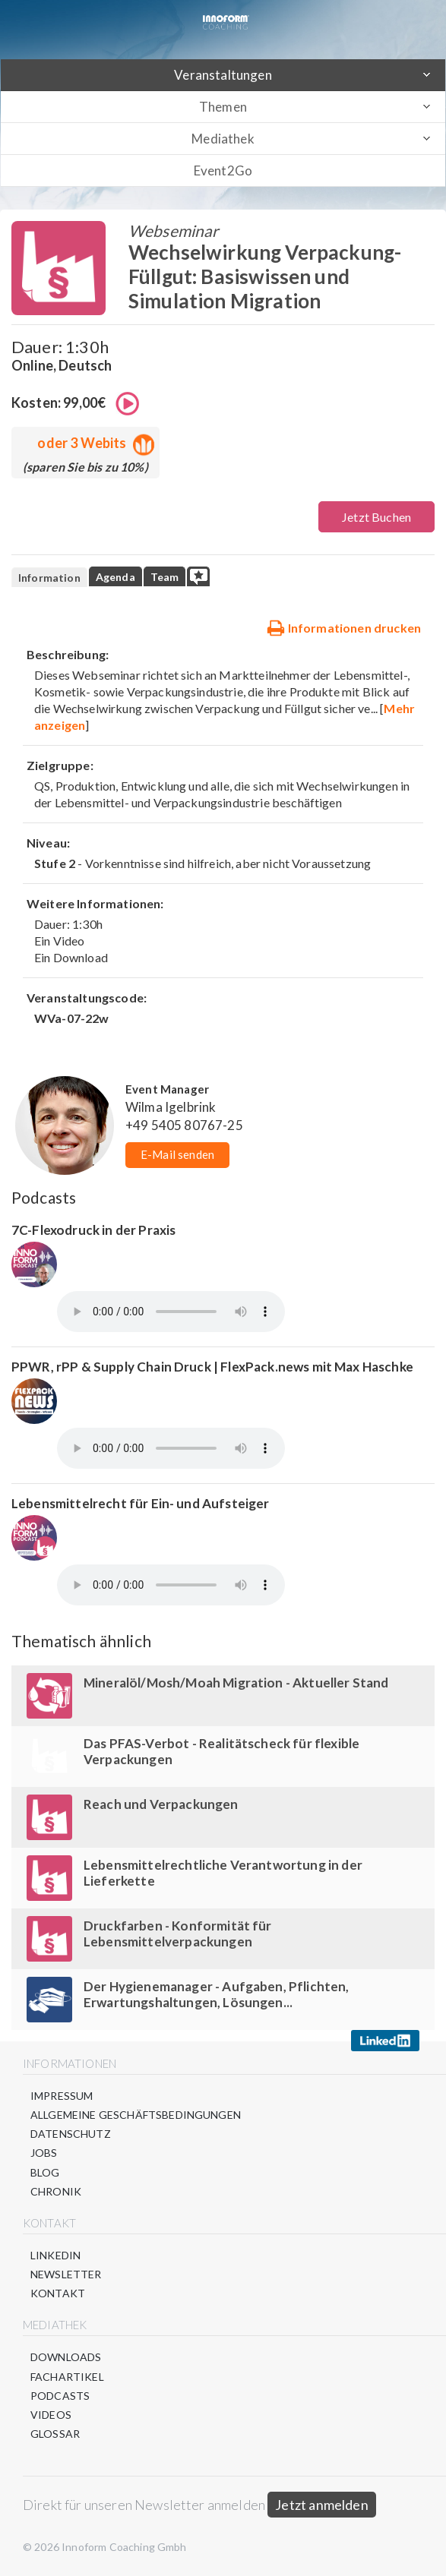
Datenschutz (70, 2133)
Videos (50, 2414)
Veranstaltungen (222, 75)
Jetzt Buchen (376, 517)
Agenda (115, 576)
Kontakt (57, 2293)
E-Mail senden (177, 1154)
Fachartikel (67, 2376)
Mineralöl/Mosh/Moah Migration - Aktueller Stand (236, 1682)
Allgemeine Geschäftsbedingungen (135, 2114)
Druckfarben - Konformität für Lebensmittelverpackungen (178, 1933)
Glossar (55, 2433)
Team (164, 576)
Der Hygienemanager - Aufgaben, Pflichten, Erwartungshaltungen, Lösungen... (217, 1994)
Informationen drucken (344, 627)
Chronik (55, 2191)
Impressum (61, 2095)
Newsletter (66, 2274)
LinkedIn (55, 2255)
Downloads (65, 2356)
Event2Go (223, 170)
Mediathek (222, 139)
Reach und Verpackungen (161, 1804)
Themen (223, 107)
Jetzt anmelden (322, 2504)
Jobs (44, 2152)
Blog (45, 2172)
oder (92, 442)
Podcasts (60, 2395)
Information (49, 577)
